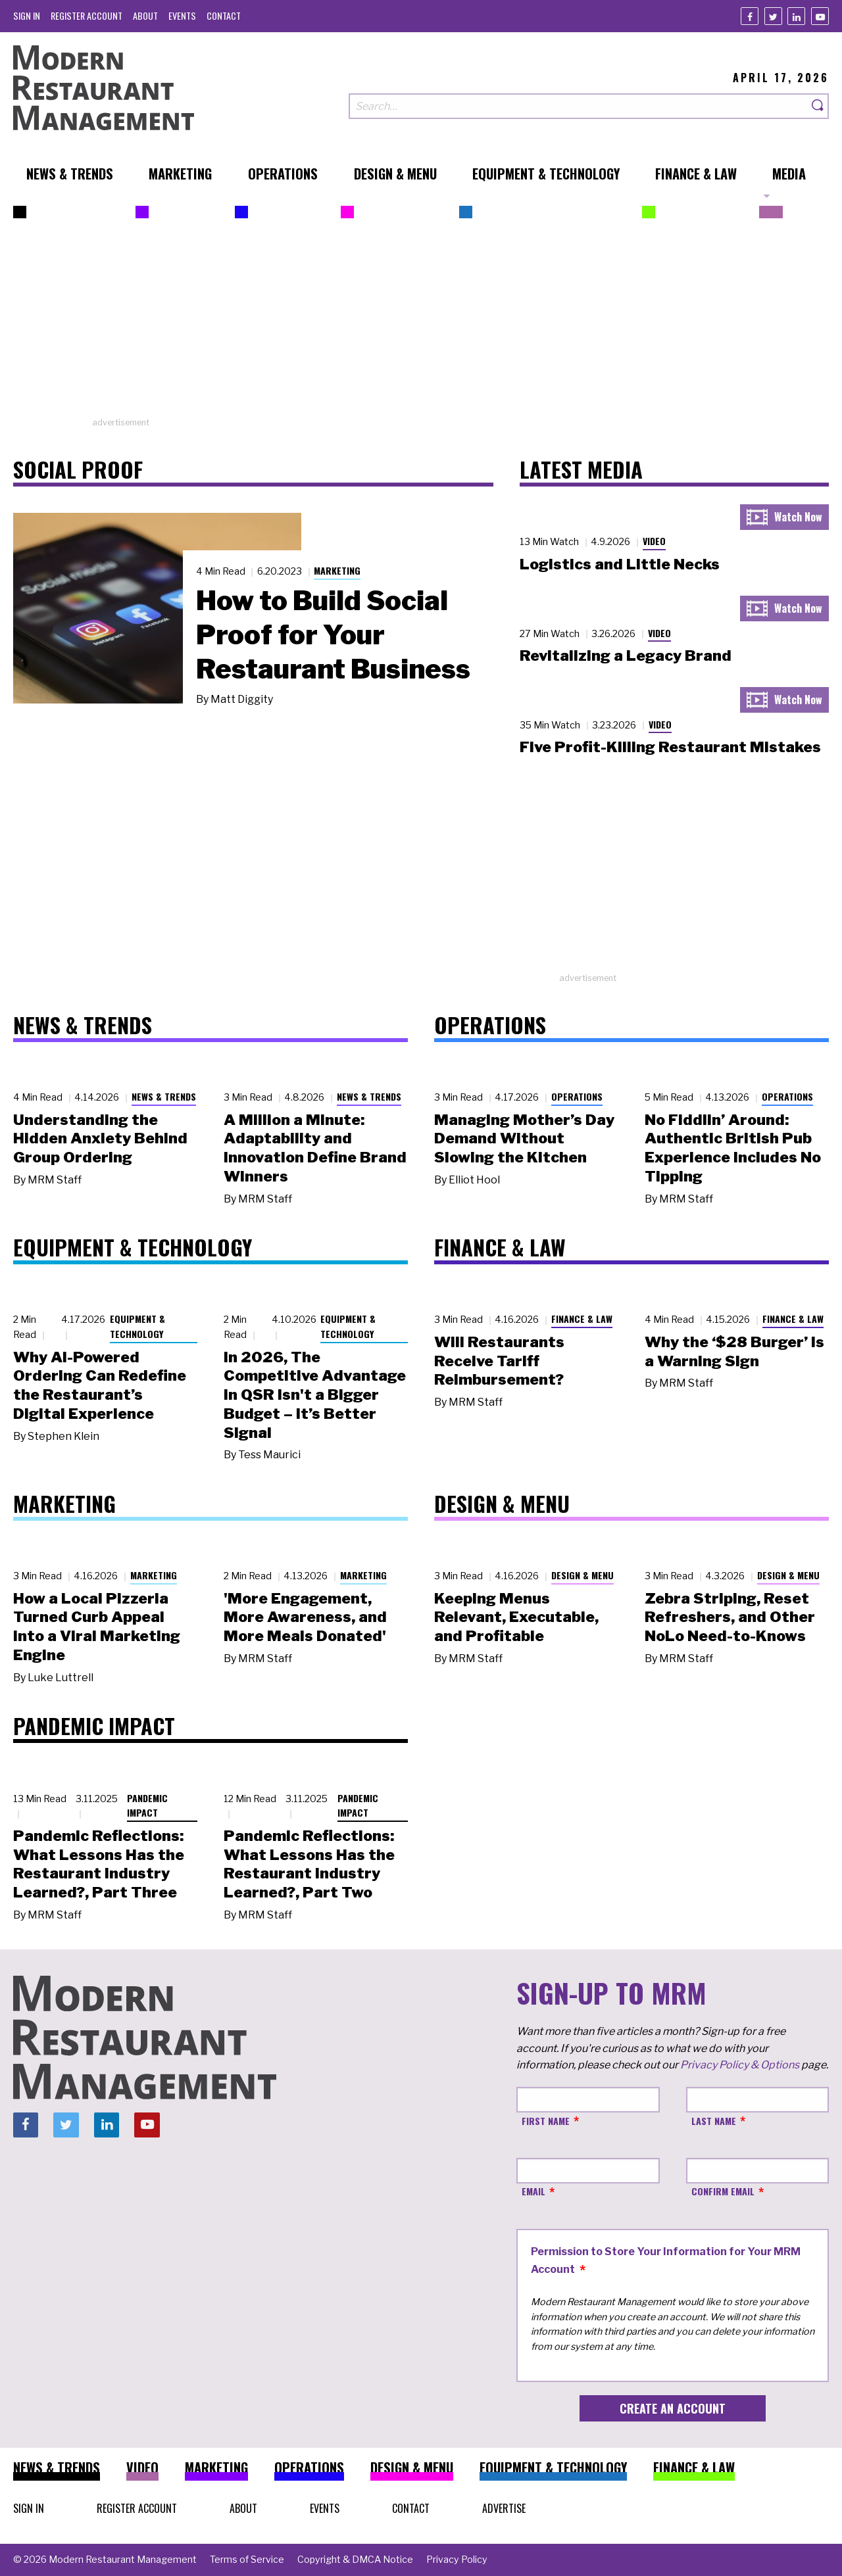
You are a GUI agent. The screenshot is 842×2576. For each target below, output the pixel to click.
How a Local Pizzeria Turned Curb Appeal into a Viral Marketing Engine (96, 1626)
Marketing (337, 570)
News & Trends (164, 1096)
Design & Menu (582, 1575)
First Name (546, 2121)
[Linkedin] (796, 16)
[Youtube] (820, 16)
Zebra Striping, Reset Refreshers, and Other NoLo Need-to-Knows (730, 1617)
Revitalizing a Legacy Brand (625, 655)
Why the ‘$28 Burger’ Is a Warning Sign (734, 1351)
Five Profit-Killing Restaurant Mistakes (670, 747)
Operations (577, 1096)
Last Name (713, 2121)
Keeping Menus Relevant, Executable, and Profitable (516, 1617)
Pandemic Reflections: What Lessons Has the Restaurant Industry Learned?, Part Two (309, 1863)
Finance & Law (581, 1318)
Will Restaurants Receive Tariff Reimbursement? (499, 1361)
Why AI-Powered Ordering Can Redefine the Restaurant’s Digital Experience (99, 1385)
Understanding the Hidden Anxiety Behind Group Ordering (100, 1138)
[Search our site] (578, 106)
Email (533, 2191)
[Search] (818, 106)
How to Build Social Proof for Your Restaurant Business (333, 634)
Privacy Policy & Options (739, 2065)
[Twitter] (773, 16)
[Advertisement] (421, 324)
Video (654, 541)
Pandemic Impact (147, 1805)
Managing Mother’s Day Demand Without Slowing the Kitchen (524, 1138)
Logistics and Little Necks (620, 564)
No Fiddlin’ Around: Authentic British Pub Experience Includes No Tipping (733, 1147)
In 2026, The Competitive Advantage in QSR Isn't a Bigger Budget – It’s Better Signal (315, 1395)
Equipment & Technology (137, 1326)
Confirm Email (723, 2191)
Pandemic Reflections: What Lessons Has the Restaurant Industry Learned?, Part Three (98, 1863)
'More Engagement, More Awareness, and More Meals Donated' (305, 1617)
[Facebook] (749, 16)
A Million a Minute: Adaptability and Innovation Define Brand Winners (315, 1147)
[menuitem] (26, 15)
